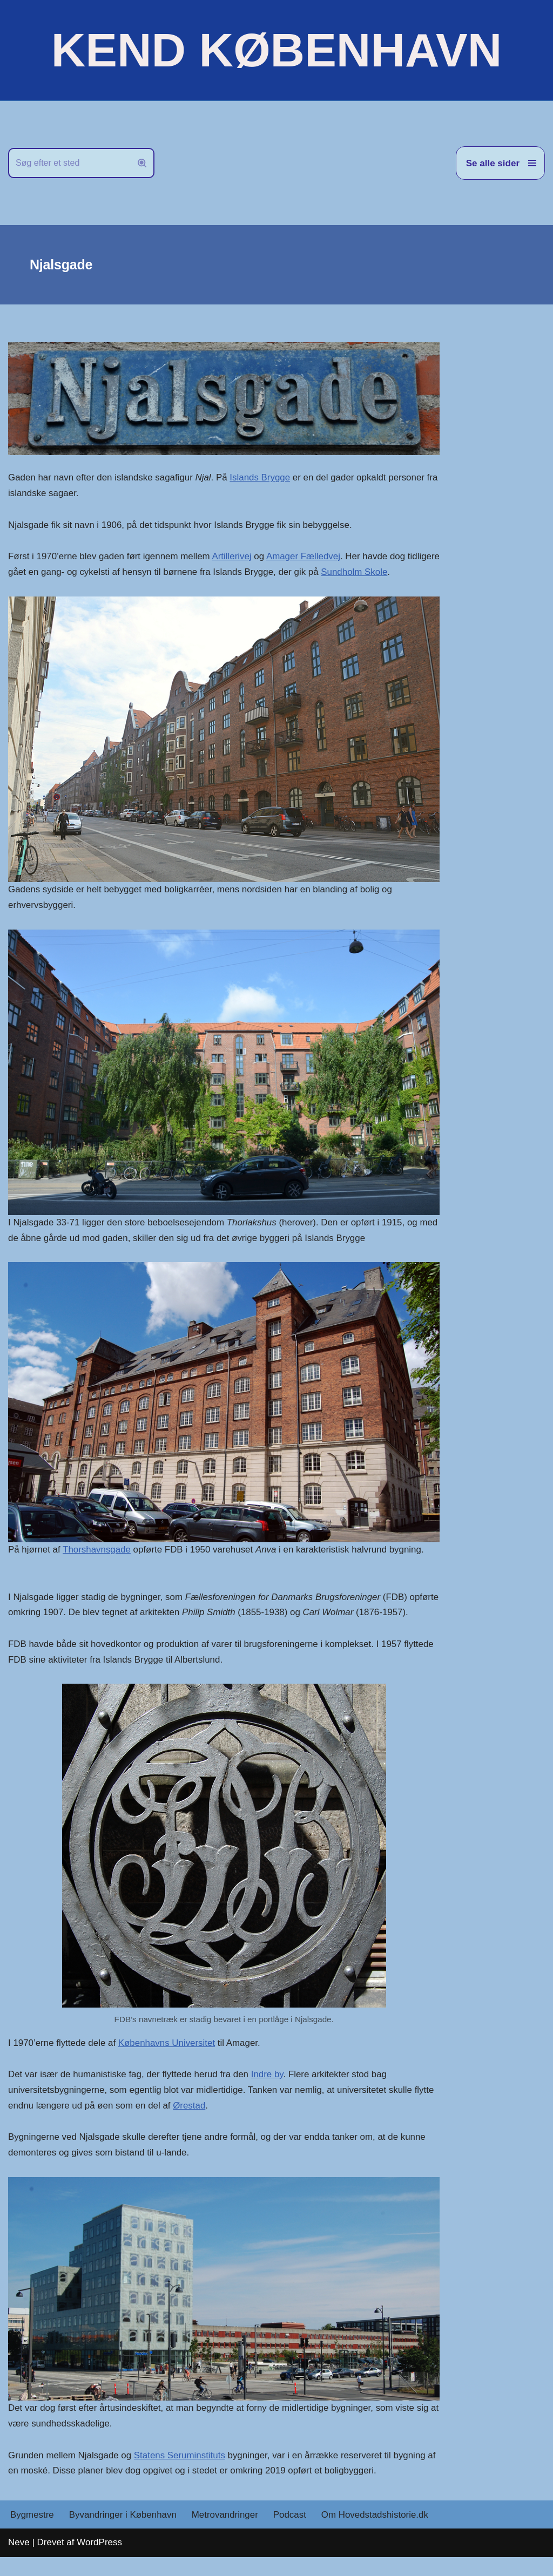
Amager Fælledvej (305, 557)
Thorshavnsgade (97, 1550)
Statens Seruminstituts (180, 2474)
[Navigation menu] (500, 163)
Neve (19, 2561)
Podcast (290, 2533)
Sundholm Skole (391, 572)
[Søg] (69, 163)
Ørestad (190, 2123)
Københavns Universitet (167, 2061)
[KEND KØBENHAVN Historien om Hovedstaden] (276, 50)
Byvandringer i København (123, 2533)
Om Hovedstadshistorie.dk (376, 2533)
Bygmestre (32, 2533)
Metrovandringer (226, 2533)
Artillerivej (233, 557)
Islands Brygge (261, 478)
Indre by (269, 2092)
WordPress (99, 2561)
